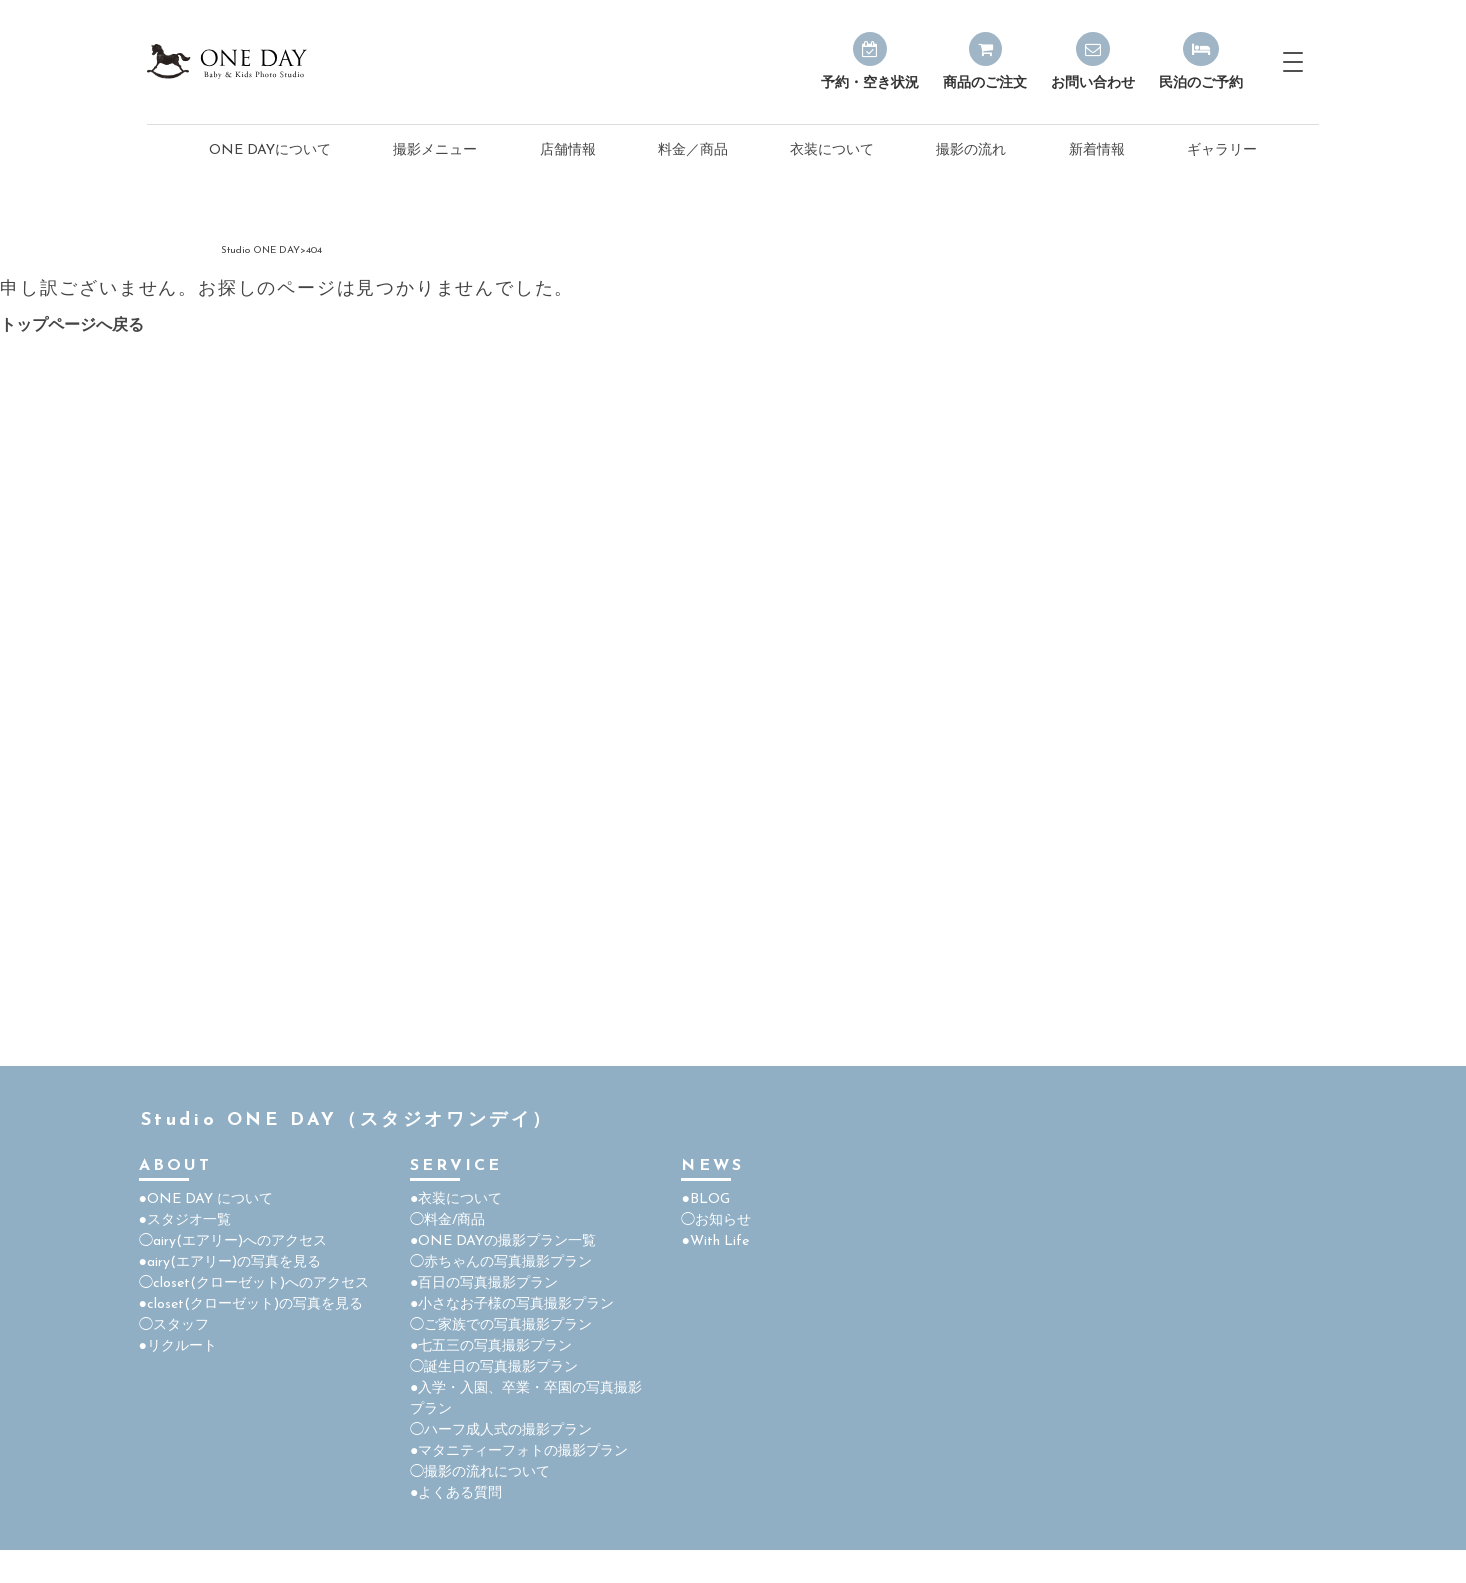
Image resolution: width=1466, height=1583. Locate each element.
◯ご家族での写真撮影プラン (501, 1325)
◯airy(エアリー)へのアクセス (233, 1241)
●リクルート (178, 1346)
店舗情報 (568, 150)
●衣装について (456, 1199)
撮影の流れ (971, 150)
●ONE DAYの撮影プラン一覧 (503, 1241)
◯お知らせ (716, 1220)
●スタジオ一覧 (185, 1220)
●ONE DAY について (206, 1199)
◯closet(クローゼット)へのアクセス (254, 1283)
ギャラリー (1222, 150)
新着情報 (1097, 150)
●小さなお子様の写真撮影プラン (512, 1304)
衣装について (832, 150)
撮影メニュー (435, 150)
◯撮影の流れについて (480, 1472)
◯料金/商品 (447, 1220)
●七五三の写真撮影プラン (491, 1346)
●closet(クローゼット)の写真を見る (251, 1304)
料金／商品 (693, 150)
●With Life (714, 1241)
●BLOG (705, 1199)
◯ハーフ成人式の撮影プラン (501, 1430)
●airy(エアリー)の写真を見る (230, 1262)
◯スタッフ (174, 1325)
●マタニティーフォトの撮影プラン (519, 1451)
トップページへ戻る (72, 326)
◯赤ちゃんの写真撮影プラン (501, 1262)
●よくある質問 (456, 1493)
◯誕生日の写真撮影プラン (494, 1367)
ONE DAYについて (270, 150)
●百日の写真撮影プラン (484, 1283)
